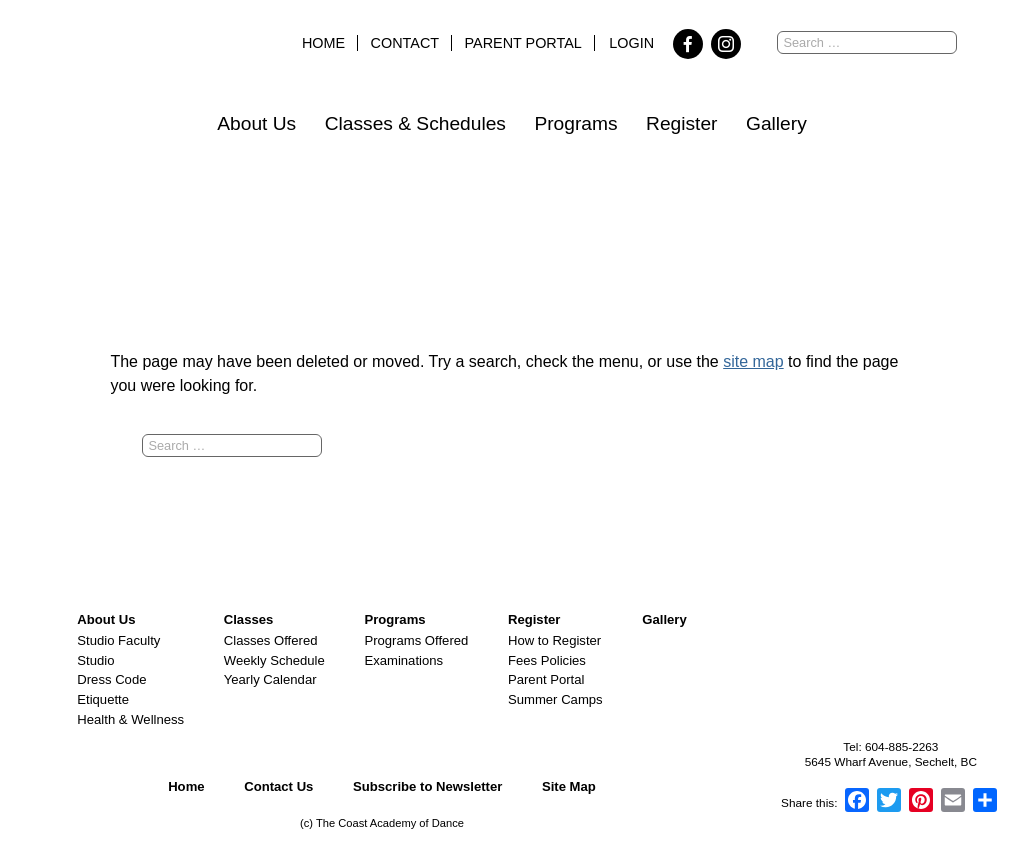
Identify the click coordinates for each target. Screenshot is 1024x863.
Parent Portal (523, 43)
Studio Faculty (118, 640)
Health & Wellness (130, 719)
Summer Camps (555, 699)
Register (681, 123)
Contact (405, 43)
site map (753, 361)
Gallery (776, 123)
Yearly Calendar (270, 679)
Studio (95, 660)
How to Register (554, 640)
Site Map (569, 786)
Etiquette (103, 699)
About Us (256, 123)
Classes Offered (271, 640)
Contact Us (278, 786)
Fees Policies (547, 660)
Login (631, 43)
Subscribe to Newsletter (427, 786)
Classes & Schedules (415, 123)
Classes (249, 619)
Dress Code (111, 679)
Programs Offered (416, 640)
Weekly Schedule (274, 660)
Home (323, 43)
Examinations (403, 660)
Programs (575, 123)
